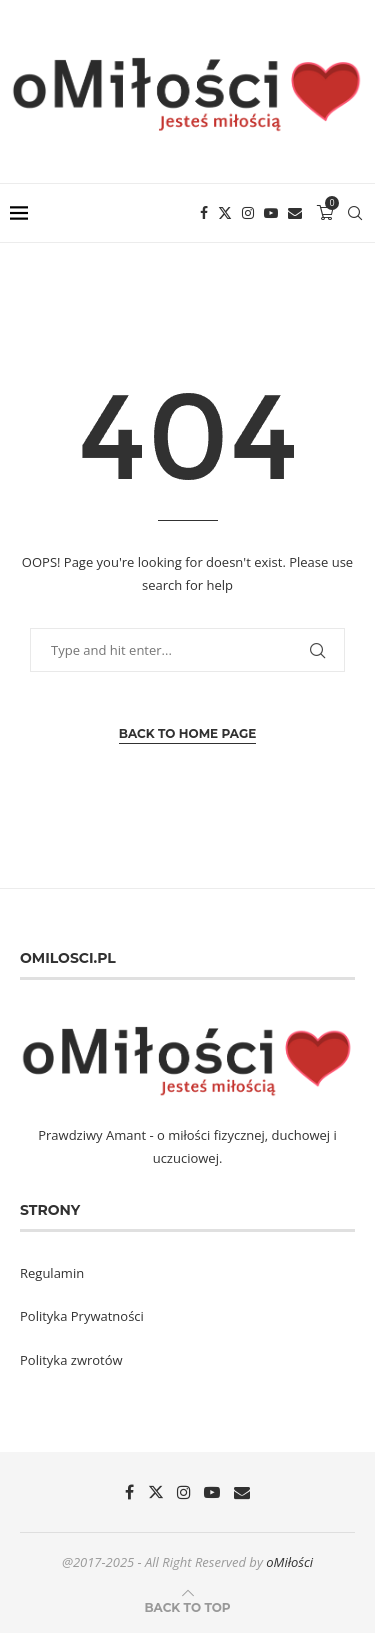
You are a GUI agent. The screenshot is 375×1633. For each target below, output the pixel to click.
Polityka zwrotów (71, 1360)
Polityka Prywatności (82, 1316)
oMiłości (289, 1562)
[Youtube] (271, 213)
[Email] (295, 213)
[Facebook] (204, 213)
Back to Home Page (187, 733)
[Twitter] (225, 213)
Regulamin (52, 1273)
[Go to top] (187, 1607)
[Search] (355, 213)
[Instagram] (248, 213)
